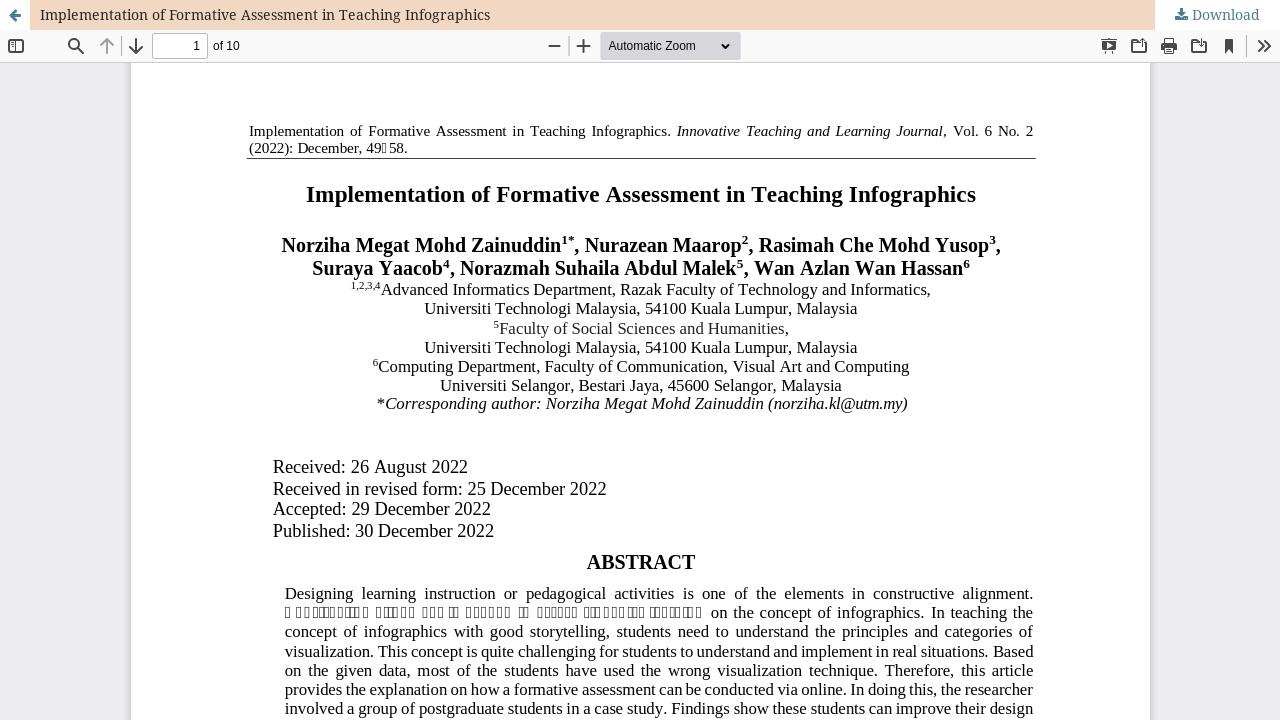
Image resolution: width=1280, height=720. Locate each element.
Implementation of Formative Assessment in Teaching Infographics (265, 14)
